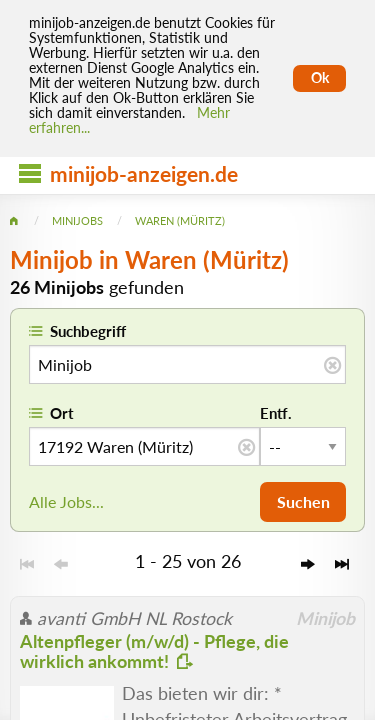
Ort (62, 413)
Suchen (303, 501)
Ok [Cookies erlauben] (320, 78)
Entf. (276, 413)
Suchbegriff (88, 331)
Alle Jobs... (66, 501)
